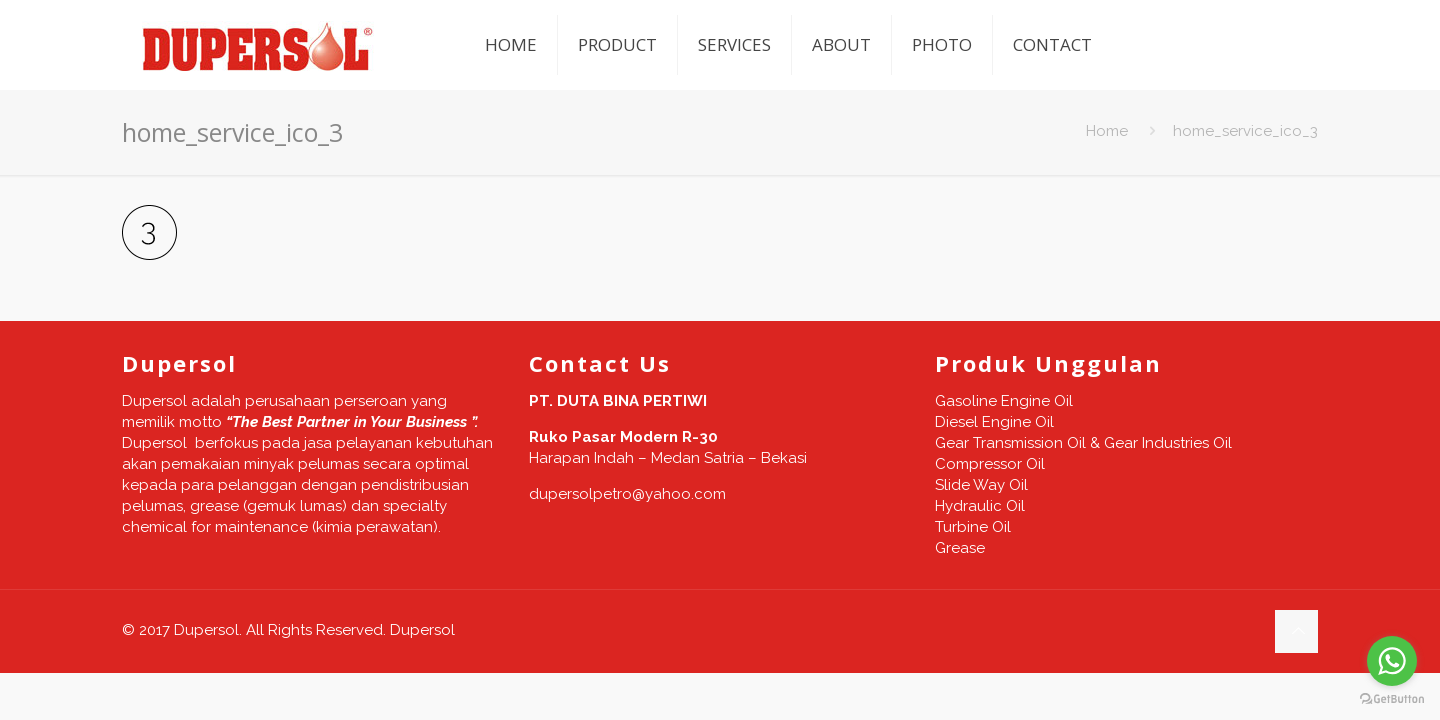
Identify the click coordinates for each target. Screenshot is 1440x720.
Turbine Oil (973, 527)
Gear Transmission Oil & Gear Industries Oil (1083, 443)
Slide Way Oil (981, 485)
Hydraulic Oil (980, 506)
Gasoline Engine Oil (1004, 401)
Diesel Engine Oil (994, 422)
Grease (960, 548)
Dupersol (422, 630)
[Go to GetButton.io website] (1392, 699)
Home (1107, 131)
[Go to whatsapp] (1392, 661)
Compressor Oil (990, 464)
